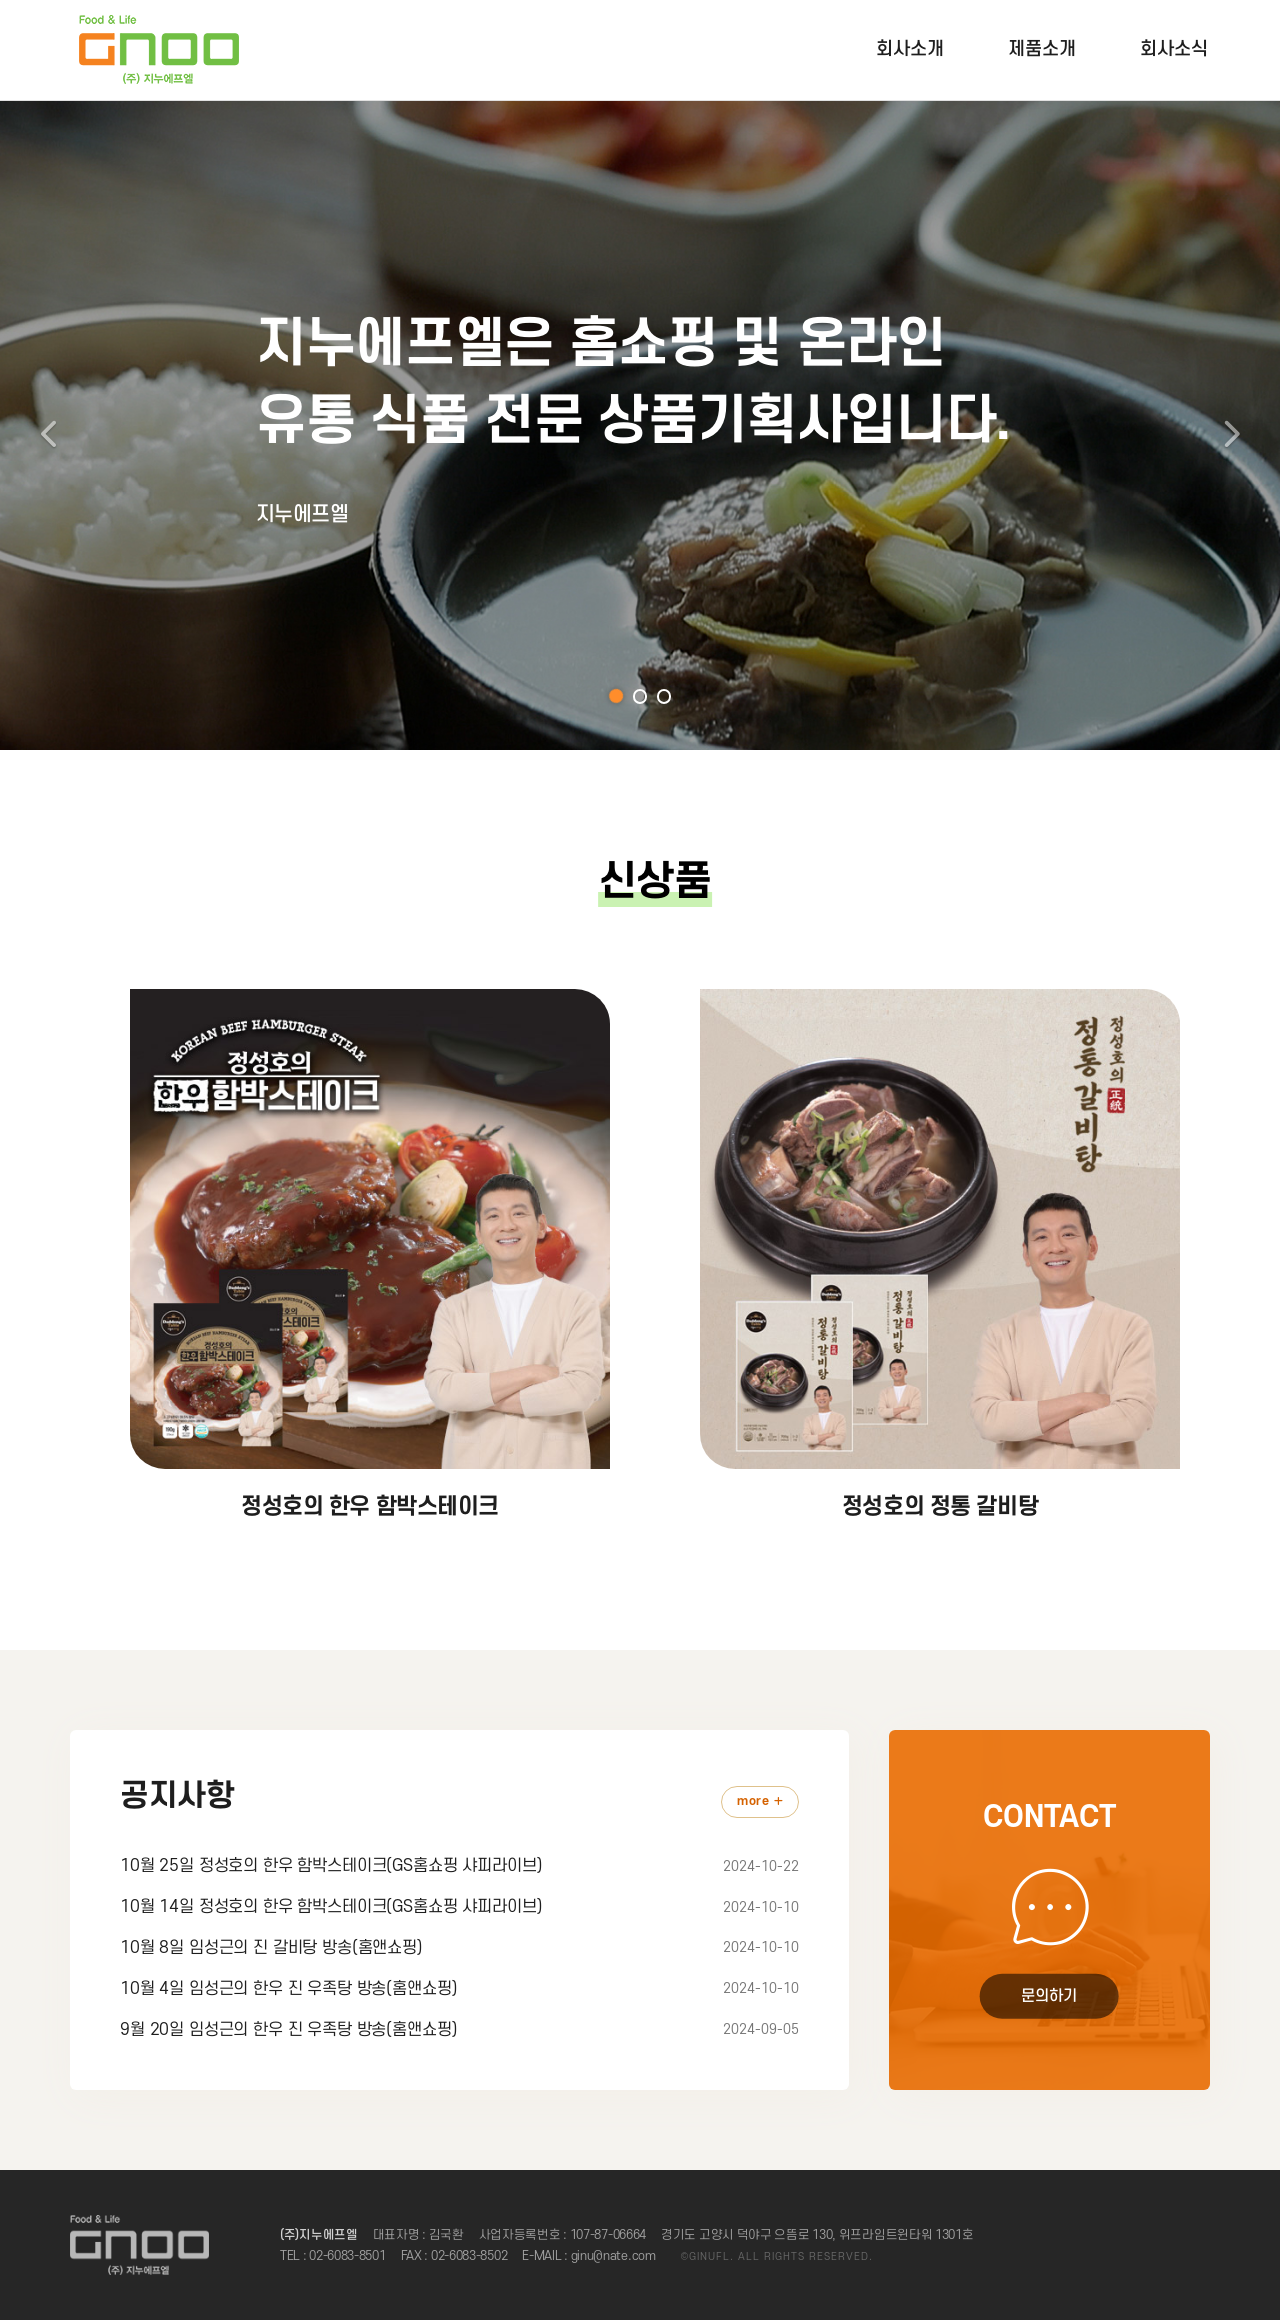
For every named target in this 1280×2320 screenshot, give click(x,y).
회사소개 (910, 49)
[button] (45, 425)
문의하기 (1049, 1997)
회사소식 (1174, 49)
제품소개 (1042, 49)
